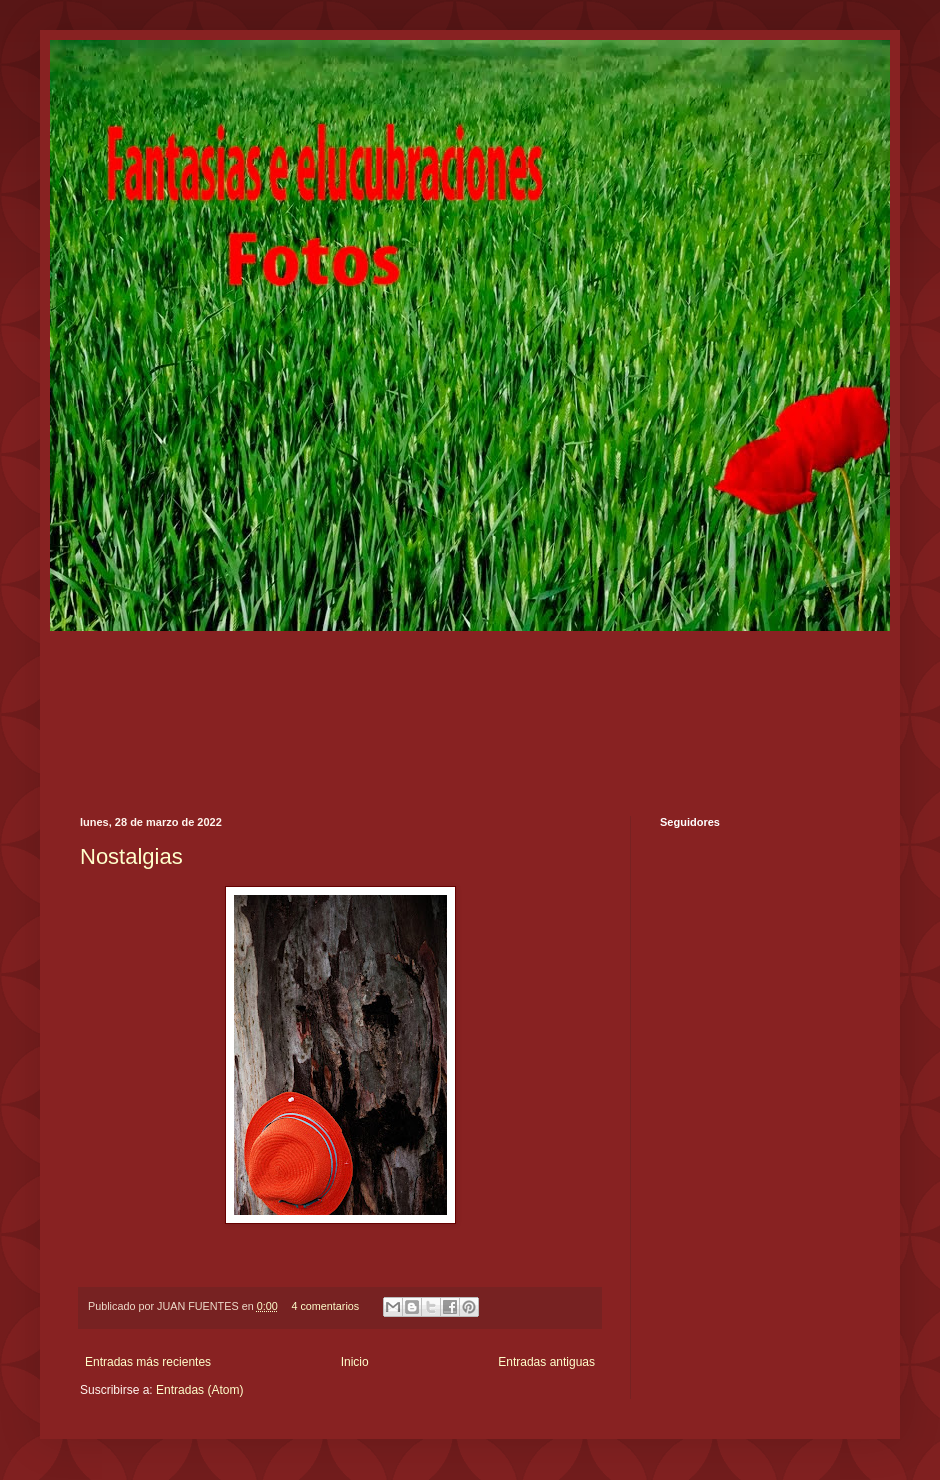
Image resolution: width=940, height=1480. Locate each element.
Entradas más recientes (148, 1362)
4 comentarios (325, 1306)
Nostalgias (131, 856)
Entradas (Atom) (199, 1390)
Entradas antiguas (546, 1362)
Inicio (355, 1362)
